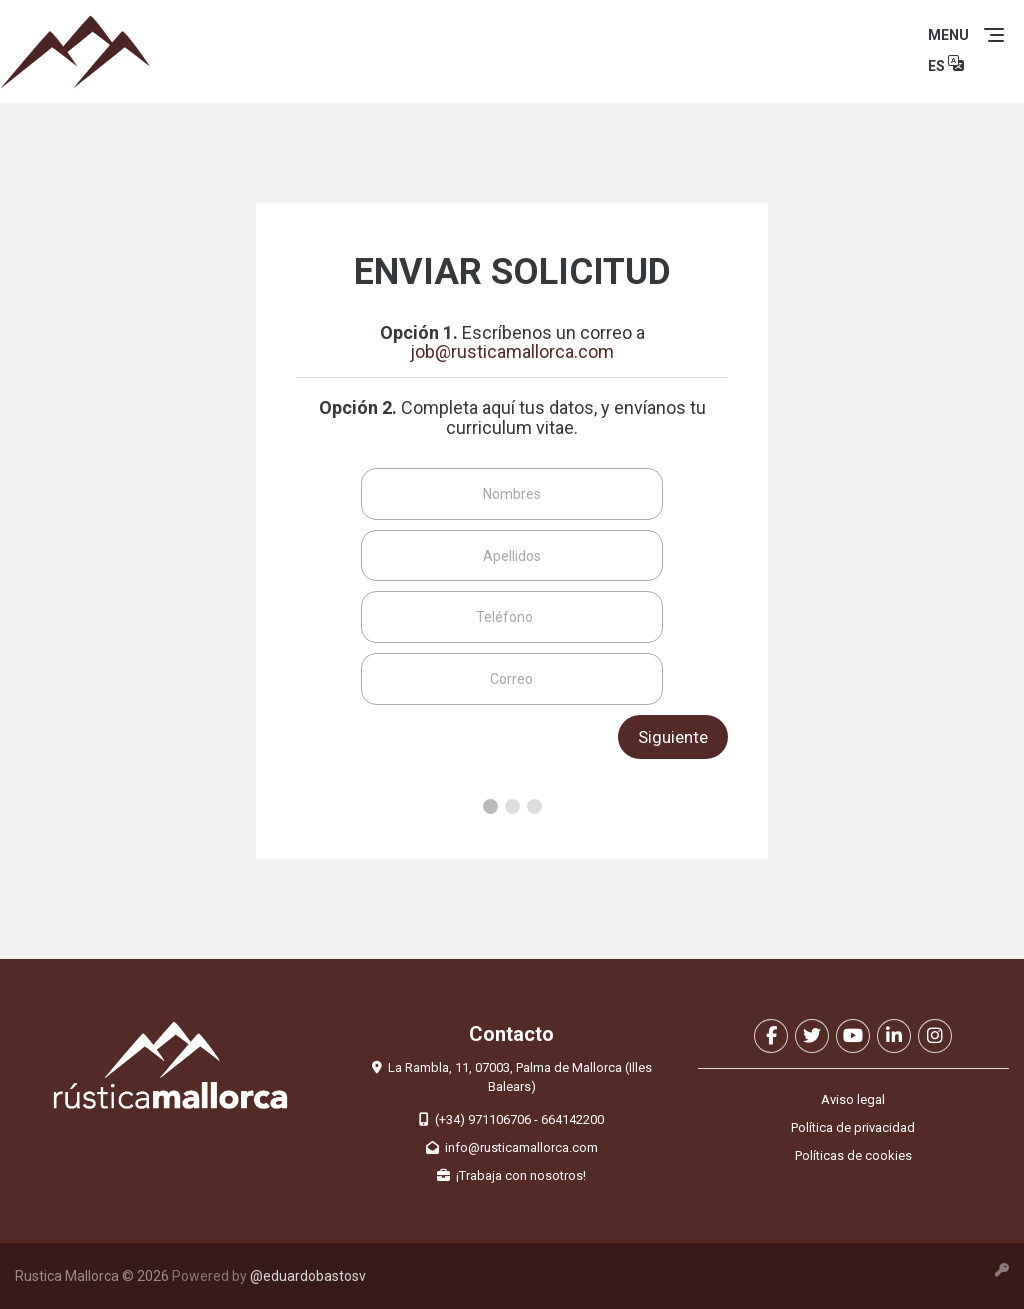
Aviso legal (853, 1099)
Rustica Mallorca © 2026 (92, 1276)
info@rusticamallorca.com (512, 1147)
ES (946, 63)
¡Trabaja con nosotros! (511, 1175)
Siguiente (673, 737)
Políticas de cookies (853, 1155)
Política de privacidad (853, 1127)
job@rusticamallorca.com (512, 351)
